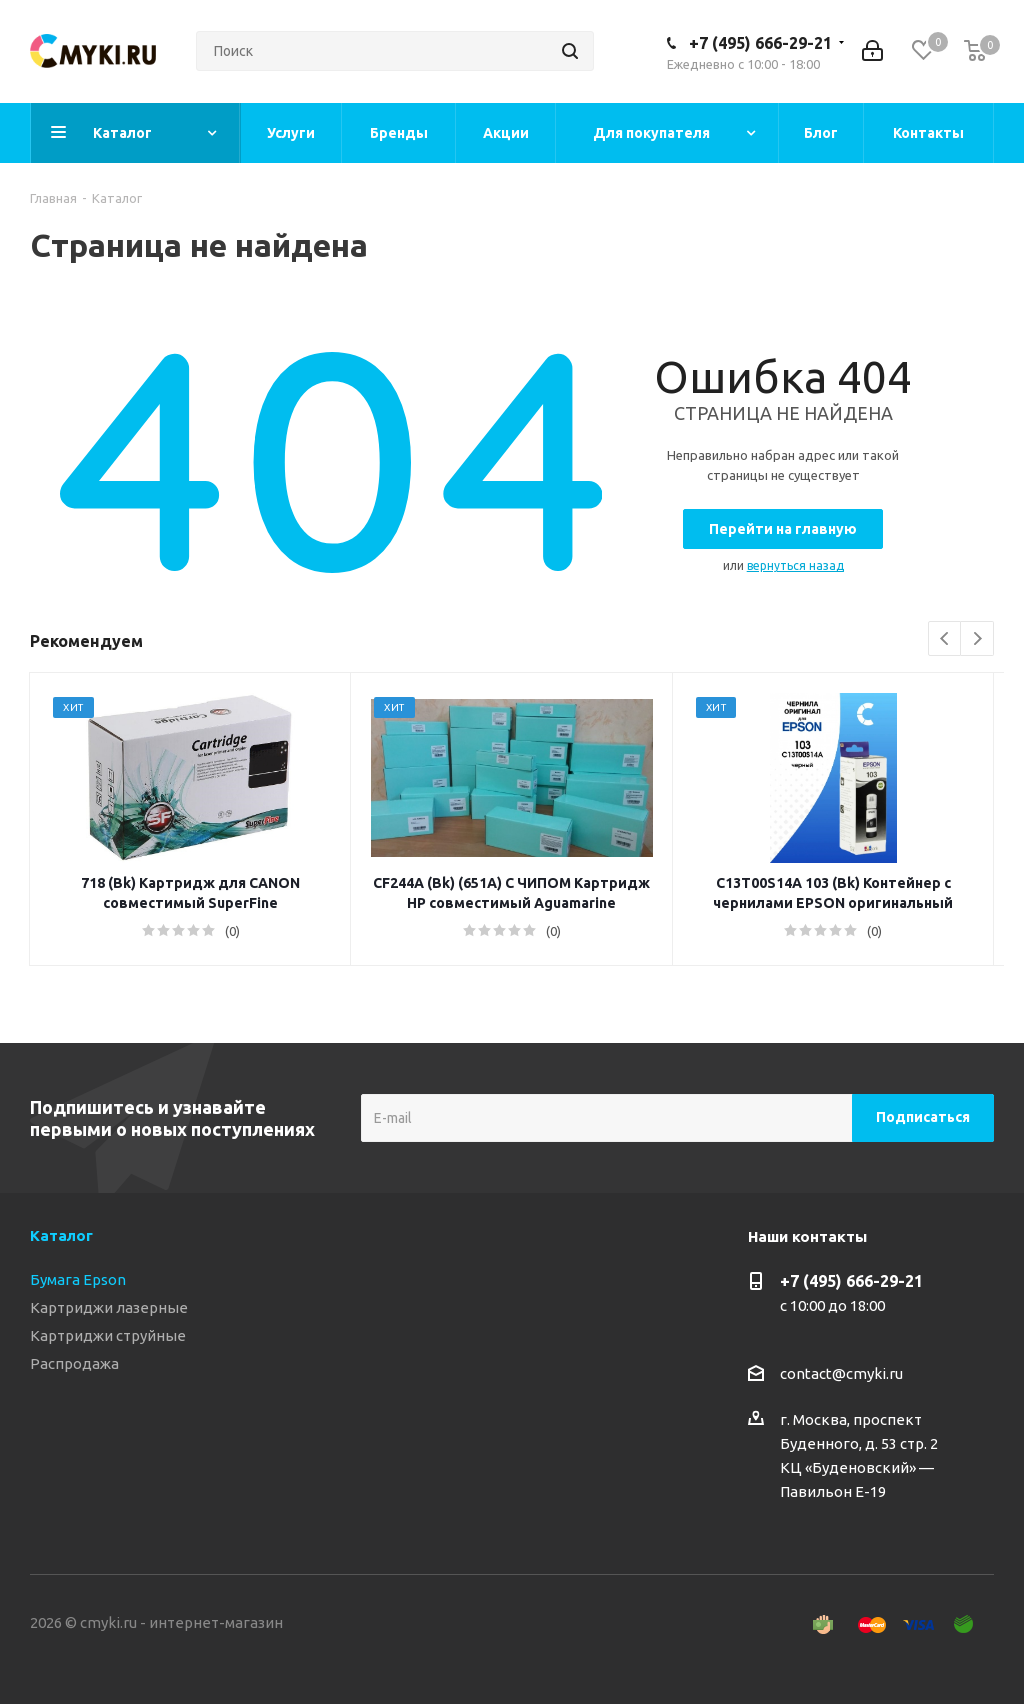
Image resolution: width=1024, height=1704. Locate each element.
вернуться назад (795, 565)
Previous (945, 639)
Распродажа (74, 1363)
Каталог (61, 1235)
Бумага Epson (78, 1279)
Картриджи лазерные (109, 1307)
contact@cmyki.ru (841, 1373)
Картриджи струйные (108, 1335)
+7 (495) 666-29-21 (760, 43)
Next (977, 639)
